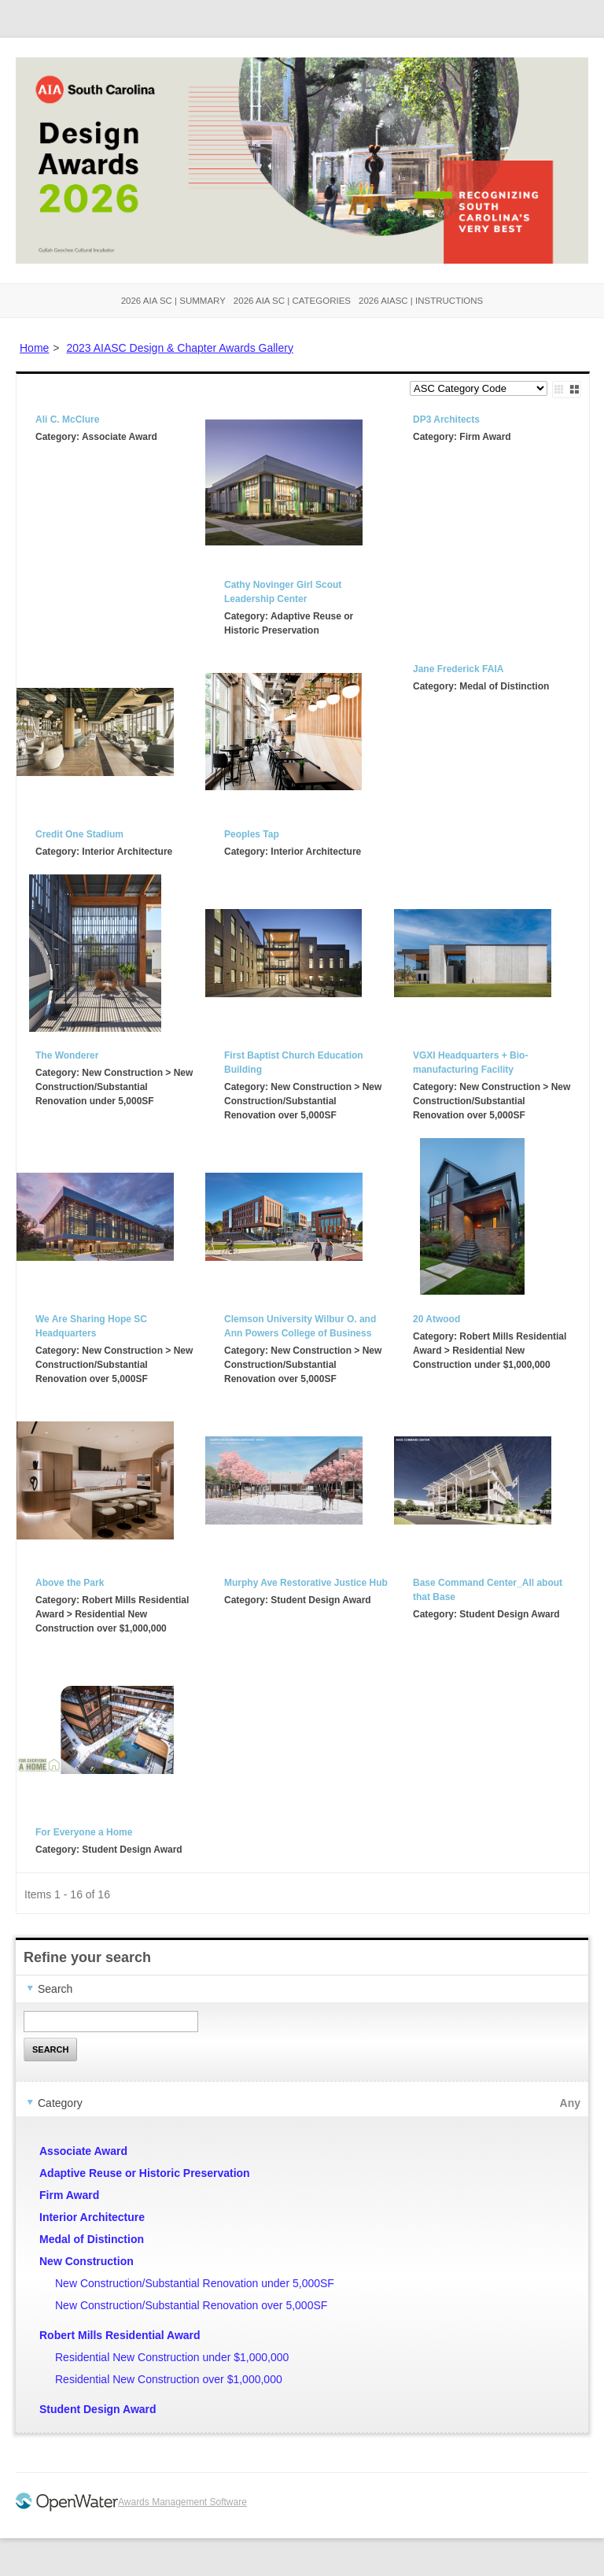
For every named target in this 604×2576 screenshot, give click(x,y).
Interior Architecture (92, 2217)
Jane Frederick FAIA (458, 668)
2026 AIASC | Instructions (421, 300)
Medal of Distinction (91, 2239)
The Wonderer (66, 1055)
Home (34, 348)
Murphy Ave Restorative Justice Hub (306, 1582)
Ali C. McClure (67, 419)
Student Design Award (98, 2409)
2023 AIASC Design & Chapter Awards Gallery (179, 348)
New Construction (86, 2261)
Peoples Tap (251, 834)
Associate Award (83, 2151)
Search (50, 2049)
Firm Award (69, 2195)
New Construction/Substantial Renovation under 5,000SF (194, 2283)
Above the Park (69, 1582)
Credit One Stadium (79, 834)
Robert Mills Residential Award (120, 2335)
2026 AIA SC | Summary (173, 300)
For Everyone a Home (83, 1832)
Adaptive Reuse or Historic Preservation (144, 2173)
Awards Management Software (182, 2502)
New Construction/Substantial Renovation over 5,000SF (191, 2305)
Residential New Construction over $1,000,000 (168, 2379)
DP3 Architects (446, 419)
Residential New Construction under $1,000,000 (172, 2357)
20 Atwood (436, 1319)
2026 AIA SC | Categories (292, 300)
